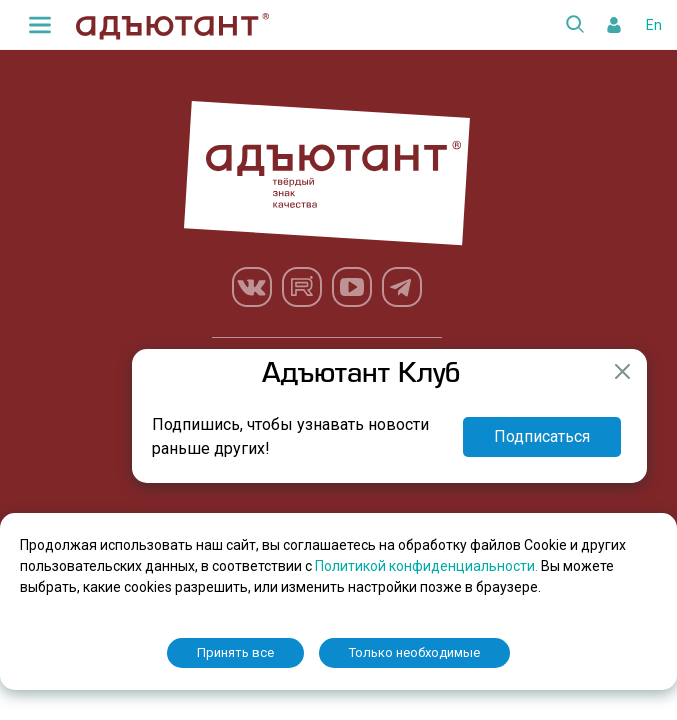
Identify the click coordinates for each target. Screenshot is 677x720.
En (654, 25)
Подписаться (542, 436)
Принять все (235, 652)
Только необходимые (414, 652)
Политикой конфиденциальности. (428, 566)
